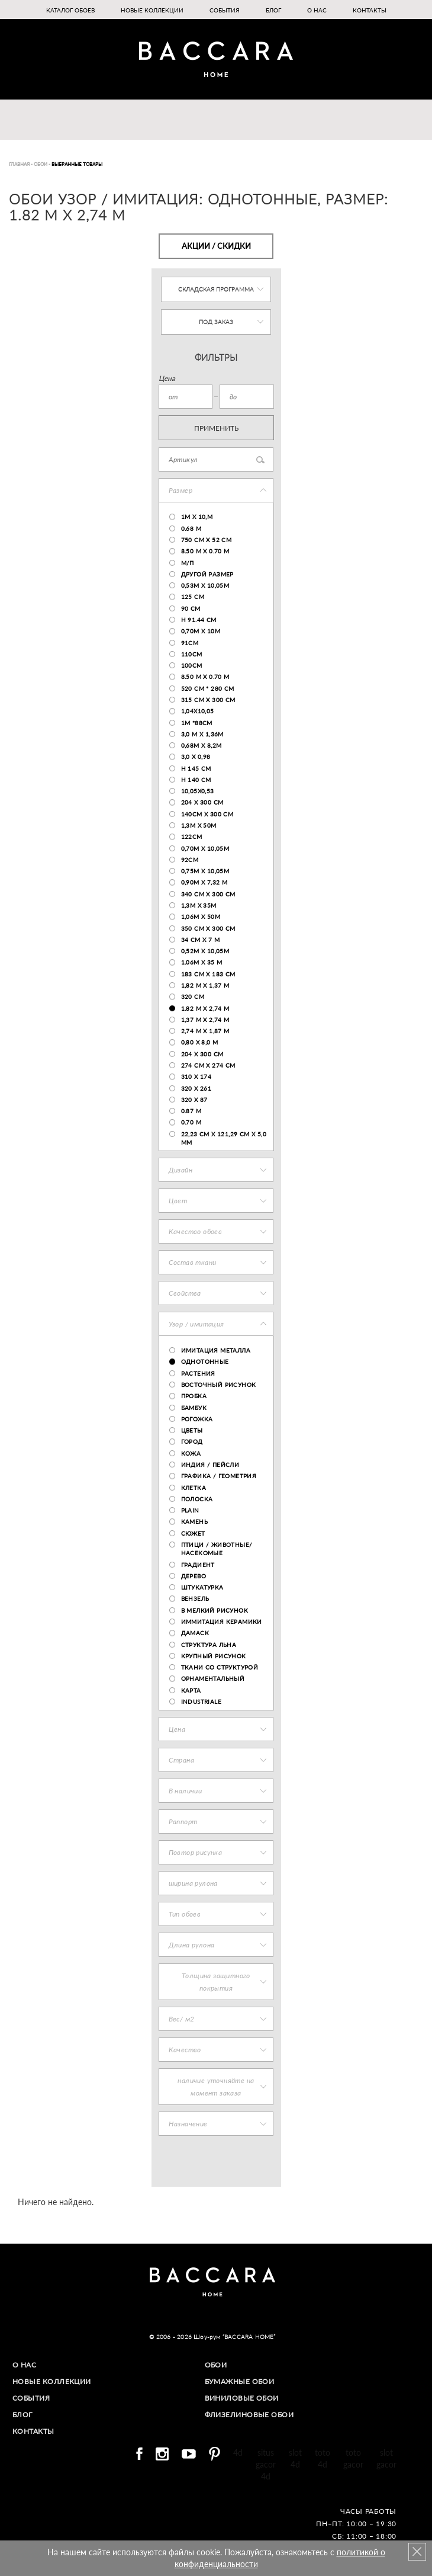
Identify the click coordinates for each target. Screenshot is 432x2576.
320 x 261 (196, 1088)
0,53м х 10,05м (205, 585)
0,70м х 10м (200, 631)
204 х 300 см (202, 802)
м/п (187, 562)
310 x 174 (196, 1076)
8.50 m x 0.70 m (205, 676)
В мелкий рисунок (214, 1610)
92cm (190, 859)
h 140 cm (196, 779)
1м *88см (196, 722)
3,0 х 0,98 (196, 756)
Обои (216, 2364)
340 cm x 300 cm (208, 894)
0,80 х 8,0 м (199, 1042)
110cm (191, 654)
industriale (201, 1701)
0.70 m (191, 1122)
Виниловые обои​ (242, 2397)
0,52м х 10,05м (205, 950)
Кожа (191, 1453)
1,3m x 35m (199, 905)
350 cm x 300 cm (208, 928)
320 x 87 (194, 1099)
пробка (194, 1395)
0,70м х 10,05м (205, 848)
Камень (194, 1521)
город (192, 1441)
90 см (191, 608)
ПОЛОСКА (197, 1498)
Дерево (193, 1575)
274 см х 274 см (208, 1065)
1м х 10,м (197, 516)
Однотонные (205, 1361)
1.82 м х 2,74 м (205, 1008)
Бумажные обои (240, 2381)
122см (191, 836)
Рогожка (197, 1418)
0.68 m (191, 528)
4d (238, 2451)
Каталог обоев (70, 10)
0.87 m (191, 1110)
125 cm (192, 596)
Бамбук (194, 1407)
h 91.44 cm (199, 619)
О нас (317, 10)
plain (190, 1510)
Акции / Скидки (216, 246)
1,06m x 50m (200, 916)
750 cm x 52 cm (206, 539)
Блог (273, 10)
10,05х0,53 (197, 790)
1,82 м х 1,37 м (205, 985)
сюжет (193, 1533)
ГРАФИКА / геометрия (219, 1475)
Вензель (195, 1598)
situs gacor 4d (266, 2462)
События (224, 10)
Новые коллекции (152, 10)
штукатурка (202, 1587)
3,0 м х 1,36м (202, 734)
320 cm (192, 996)
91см (190, 642)
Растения (198, 1373)
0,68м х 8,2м (201, 745)
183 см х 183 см (208, 974)
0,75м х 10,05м (205, 870)
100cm (191, 665)
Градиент (198, 1564)
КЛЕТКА (193, 1487)
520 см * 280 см (207, 688)
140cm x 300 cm (207, 814)
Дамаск (195, 1632)
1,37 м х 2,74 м (205, 1019)
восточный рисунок (218, 1384)
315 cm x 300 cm (208, 699)
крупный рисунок (213, 1655)
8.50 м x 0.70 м (205, 551)
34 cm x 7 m (200, 939)
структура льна (209, 1644)
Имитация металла (215, 1350)
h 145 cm (196, 768)
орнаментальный (213, 1678)
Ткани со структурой (220, 1667)
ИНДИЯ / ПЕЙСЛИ (210, 1464)
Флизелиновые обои (250, 2413)
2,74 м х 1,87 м (205, 1030)
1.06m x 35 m (202, 962)
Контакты (369, 10)
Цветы (192, 1430)
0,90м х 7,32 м (204, 882)
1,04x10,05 (197, 711)
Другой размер (207, 574)
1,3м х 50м (199, 825)
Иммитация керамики (221, 1621)
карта (191, 1690)
